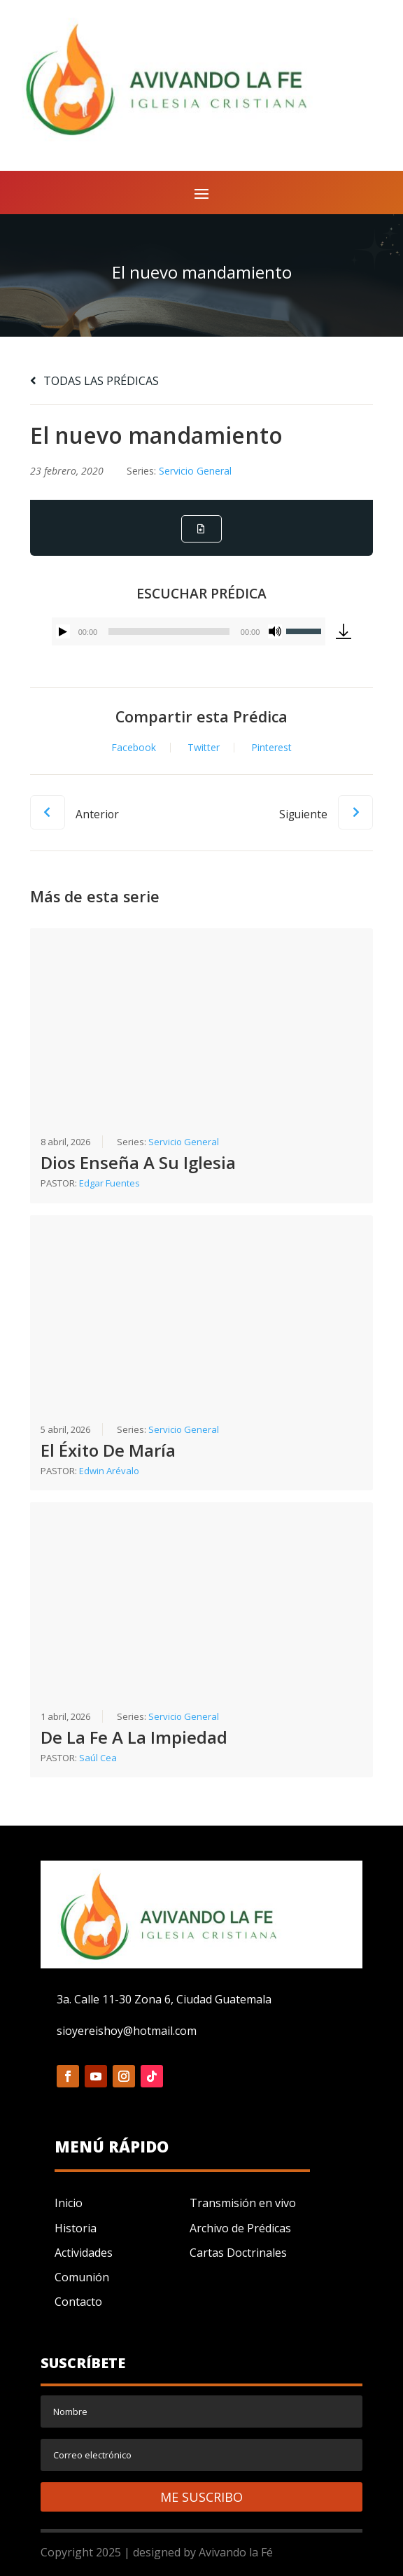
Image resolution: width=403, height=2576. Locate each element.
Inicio (69, 2203)
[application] (189, 631)
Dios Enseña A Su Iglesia (138, 1163)
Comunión (82, 2277)
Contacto (78, 2301)
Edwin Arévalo (109, 1470)
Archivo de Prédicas (240, 2228)
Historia (76, 2228)
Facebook (133, 747)
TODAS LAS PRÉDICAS (94, 380)
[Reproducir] (63, 631)
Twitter (204, 747)
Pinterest (271, 747)
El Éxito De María (108, 1450)
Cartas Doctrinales (238, 2252)
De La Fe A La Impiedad (134, 1737)
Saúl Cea (98, 1757)
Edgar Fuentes (109, 1183)
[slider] (168, 631)
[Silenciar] (275, 631)
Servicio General (195, 470)
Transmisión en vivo (243, 2203)
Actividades (84, 2252)
